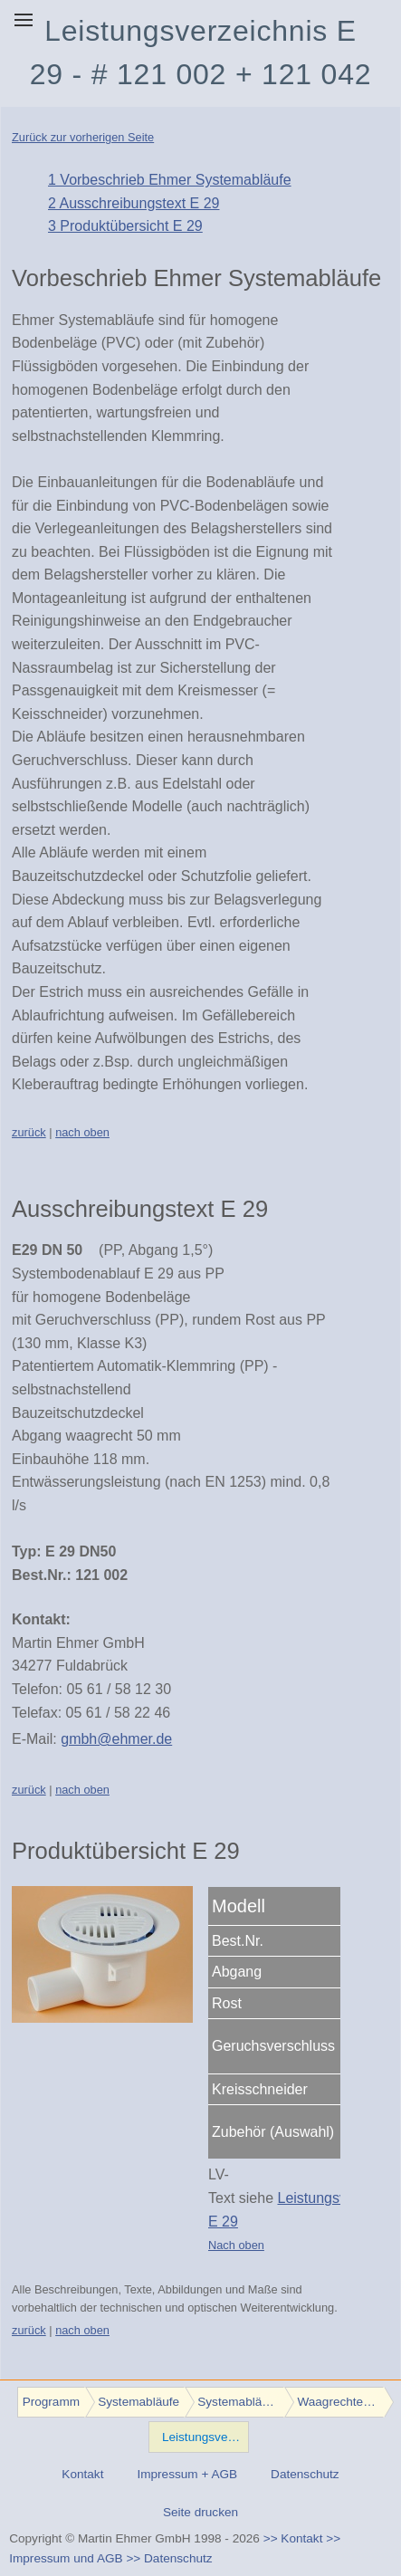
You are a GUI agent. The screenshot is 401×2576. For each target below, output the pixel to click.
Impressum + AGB (187, 2474)
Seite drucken (200, 2512)
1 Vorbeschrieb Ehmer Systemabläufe (169, 179)
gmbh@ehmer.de (116, 1739)
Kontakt (82, 2474)
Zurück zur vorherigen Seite (83, 137)
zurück (29, 1132)
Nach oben (236, 2245)
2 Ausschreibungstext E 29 (133, 203)
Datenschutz (305, 2474)
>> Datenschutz (169, 2558)
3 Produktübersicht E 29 (125, 226)
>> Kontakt (293, 2538)
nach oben (82, 1132)
